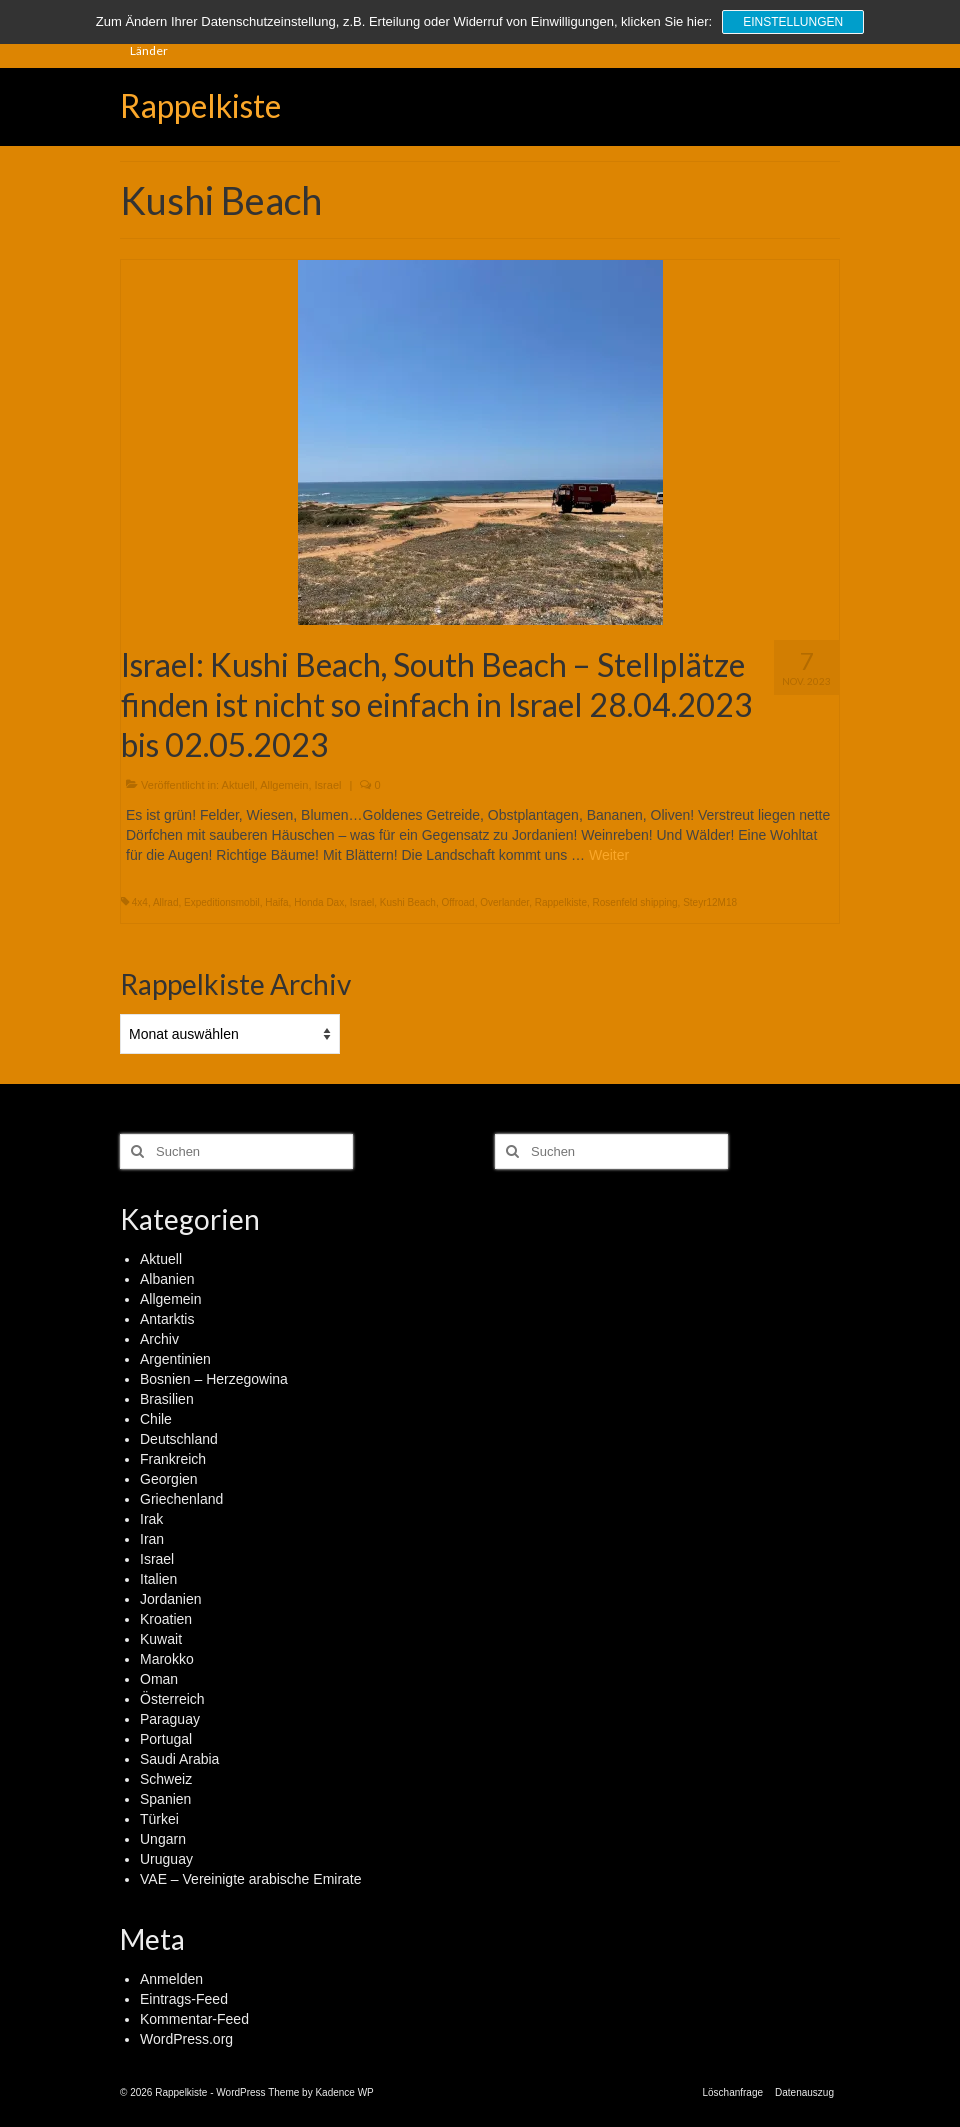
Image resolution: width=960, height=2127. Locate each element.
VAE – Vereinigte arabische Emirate (251, 1879)
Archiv (159, 1339)
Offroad (457, 902)
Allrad (166, 902)
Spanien (165, 1799)
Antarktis (167, 1319)
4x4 (140, 902)
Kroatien (166, 1619)
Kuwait (161, 1639)
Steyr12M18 (710, 902)
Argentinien (175, 1359)
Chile (156, 1419)
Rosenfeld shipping (635, 902)
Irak (151, 1519)
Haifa (276, 902)
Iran (152, 1539)
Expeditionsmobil (222, 902)
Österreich (172, 1699)
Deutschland (179, 1439)
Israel (328, 785)
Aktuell (238, 785)
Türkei (159, 1819)
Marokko (167, 1659)
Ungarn (163, 1839)
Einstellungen (793, 22)
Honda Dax (319, 902)
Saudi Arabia (179, 1759)
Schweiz (166, 1779)
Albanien (167, 1279)
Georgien (169, 1479)
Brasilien (167, 1399)
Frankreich (173, 1459)
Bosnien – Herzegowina (214, 1379)
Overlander (504, 902)
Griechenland (181, 1499)
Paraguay (170, 1719)
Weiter (609, 855)
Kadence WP (344, 2092)
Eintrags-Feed (184, 1999)
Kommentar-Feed (194, 2019)
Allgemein (284, 785)
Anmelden (171, 1979)
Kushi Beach (408, 902)
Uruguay (166, 1859)
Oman (159, 1679)
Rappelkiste (200, 105)
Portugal (166, 1739)
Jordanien (171, 1599)
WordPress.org (186, 2039)
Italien (158, 1579)
